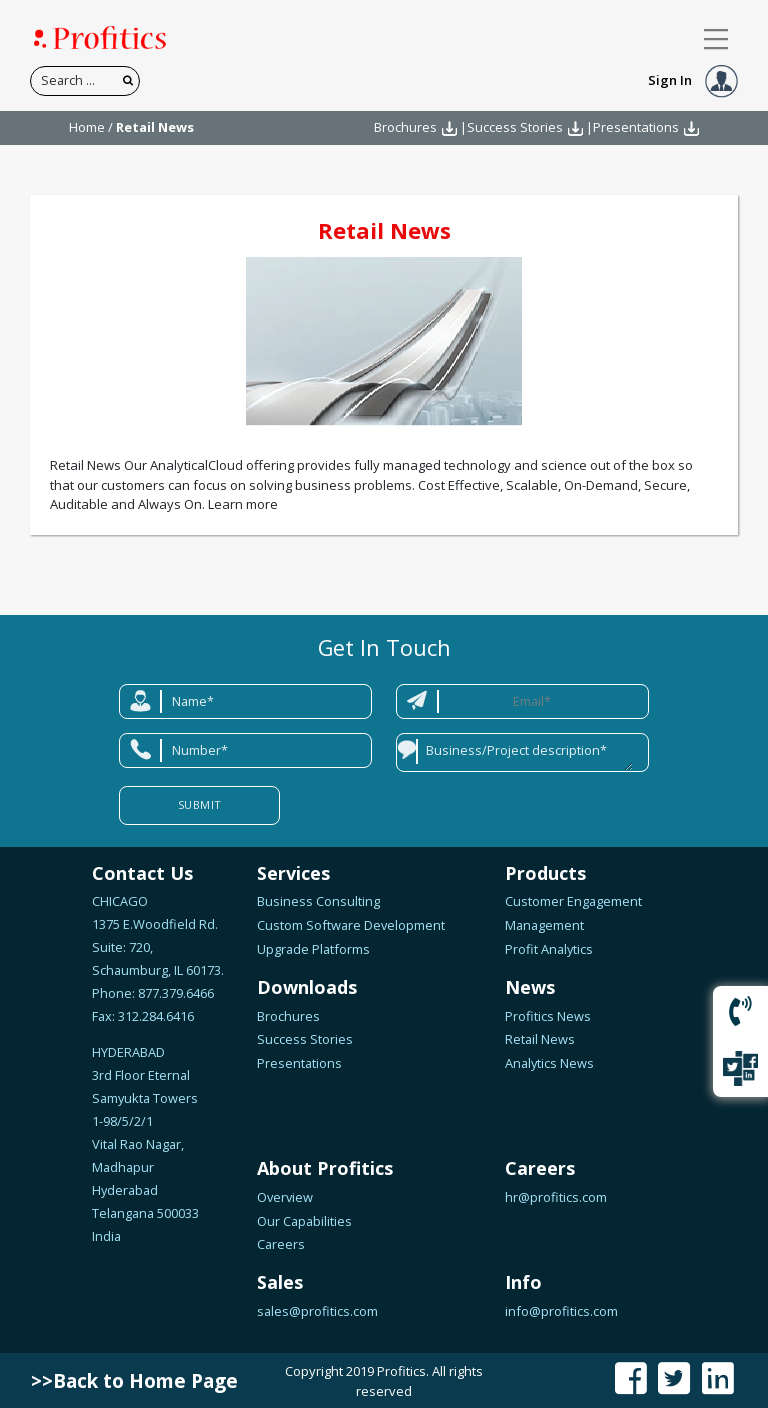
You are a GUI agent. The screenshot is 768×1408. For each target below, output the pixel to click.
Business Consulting (318, 901)
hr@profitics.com (556, 1197)
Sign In (693, 80)
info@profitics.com (561, 1311)
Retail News (384, 230)
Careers (281, 1244)
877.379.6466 (174, 993)
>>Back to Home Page (134, 1381)
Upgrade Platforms (313, 949)
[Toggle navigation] (716, 39)
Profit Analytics (549, 949)
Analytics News (549, 1063)
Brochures (405, 127)
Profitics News (548, 1016)
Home (87, 127)
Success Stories (515, 127)
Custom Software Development (351, 925)
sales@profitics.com (317, 1311)
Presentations (636, 127)
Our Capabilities (304, 1221)
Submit (200, 804)
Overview (285, 1197)
